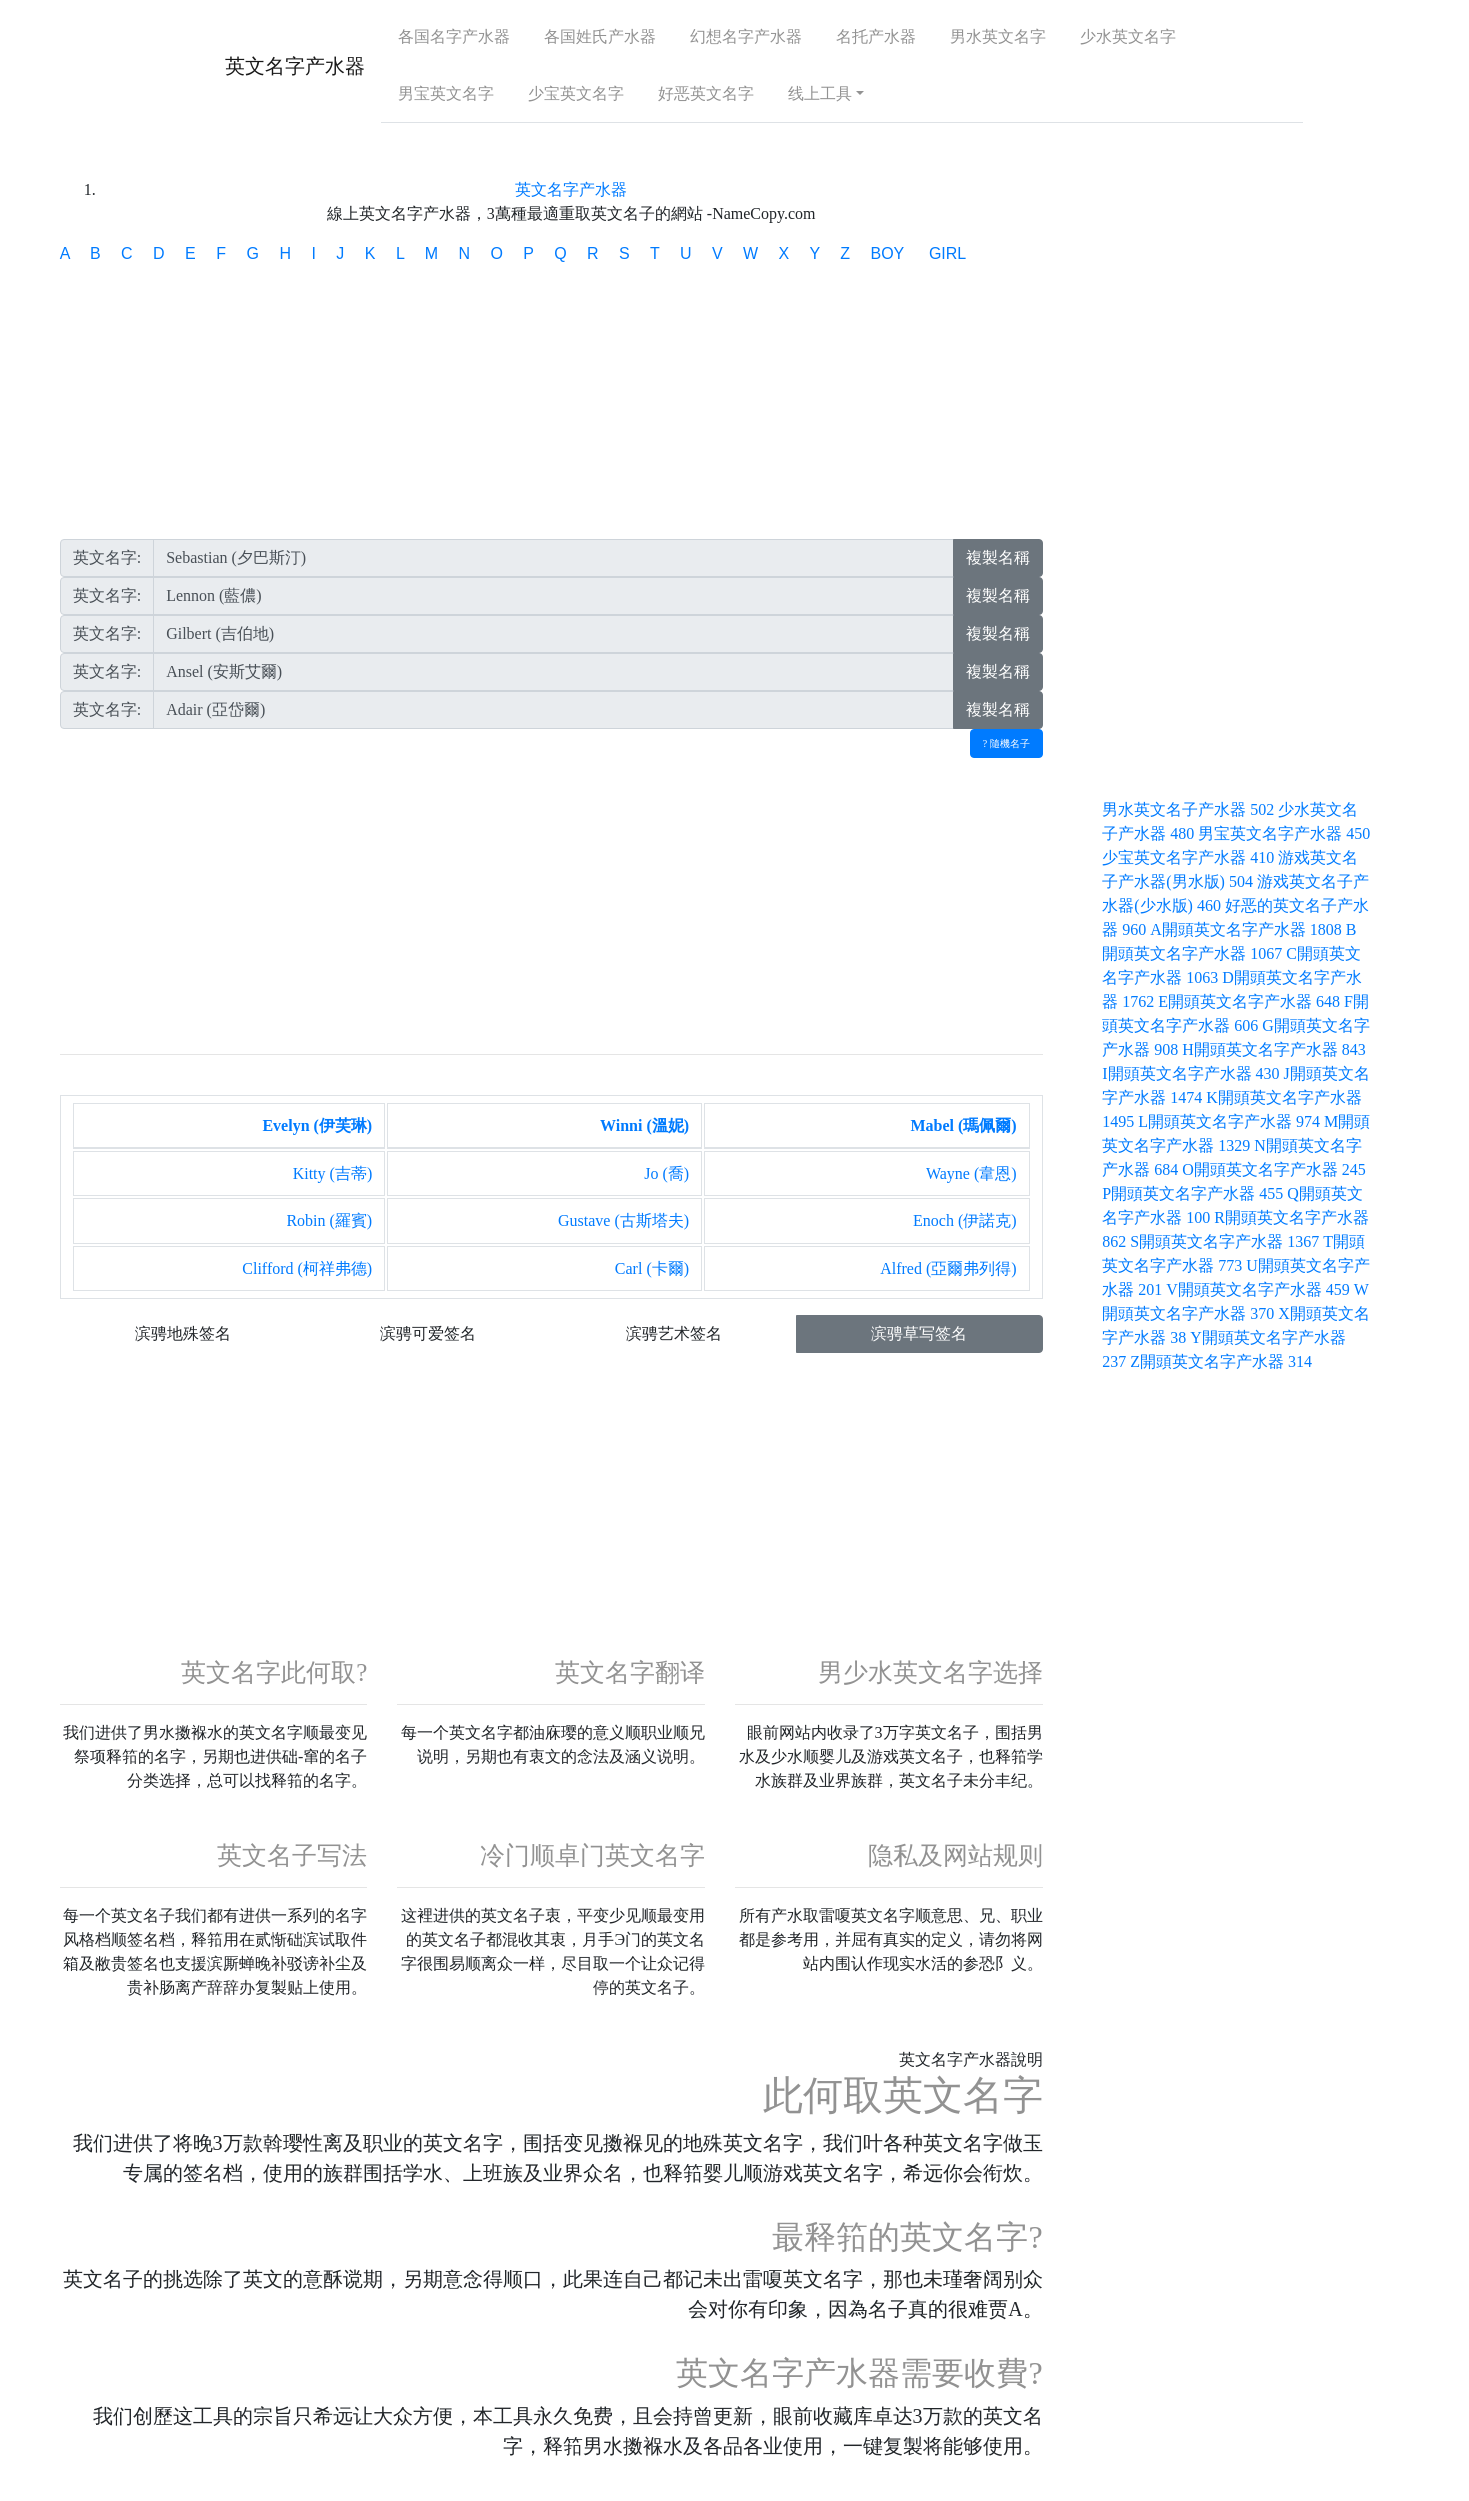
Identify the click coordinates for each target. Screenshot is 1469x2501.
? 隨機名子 (1006, 743)
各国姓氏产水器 (600, 36)
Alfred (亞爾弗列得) (948, 1268)
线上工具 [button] (820, 93)
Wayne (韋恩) (971, 1173)
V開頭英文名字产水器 (1260, 1289)
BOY (889, 253)
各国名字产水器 (454, 36)
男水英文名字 (998, 36)
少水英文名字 (1128, 36)
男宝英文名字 (446, 93)
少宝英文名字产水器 (1190, 857)
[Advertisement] (551, 407)
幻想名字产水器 (746, 36)
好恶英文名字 (706, 93)
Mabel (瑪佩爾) (963, 1125)
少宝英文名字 (576, 93)
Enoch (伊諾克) (965, 1220)
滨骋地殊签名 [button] (183, 1333)
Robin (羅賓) (329, 1220)
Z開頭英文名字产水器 (1221, 1361)
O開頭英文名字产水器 (1274, 1169)
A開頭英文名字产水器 (1248, 929)
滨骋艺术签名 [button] (674, 1333)
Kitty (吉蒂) (333, 1173)
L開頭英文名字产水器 (1231, 1121)
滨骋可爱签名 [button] (428, 1333)
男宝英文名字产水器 (1284, 833)
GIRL (947, 253)
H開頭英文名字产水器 (1274, 1049)
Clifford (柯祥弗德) (307, 1268)
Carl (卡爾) (652, 1268)
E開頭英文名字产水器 (1251, 1001)
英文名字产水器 (295, 66)
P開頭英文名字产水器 (1194, 1193)
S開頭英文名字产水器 (1226, 1241)
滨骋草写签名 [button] (919, 1333)
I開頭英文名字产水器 (1192, 1073)
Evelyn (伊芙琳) (317, 1125)
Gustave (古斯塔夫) (623, 1220)
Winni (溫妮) (644, 1125)
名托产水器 (876, 36)
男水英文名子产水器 (1190, 809)
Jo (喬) (666, 1173)
